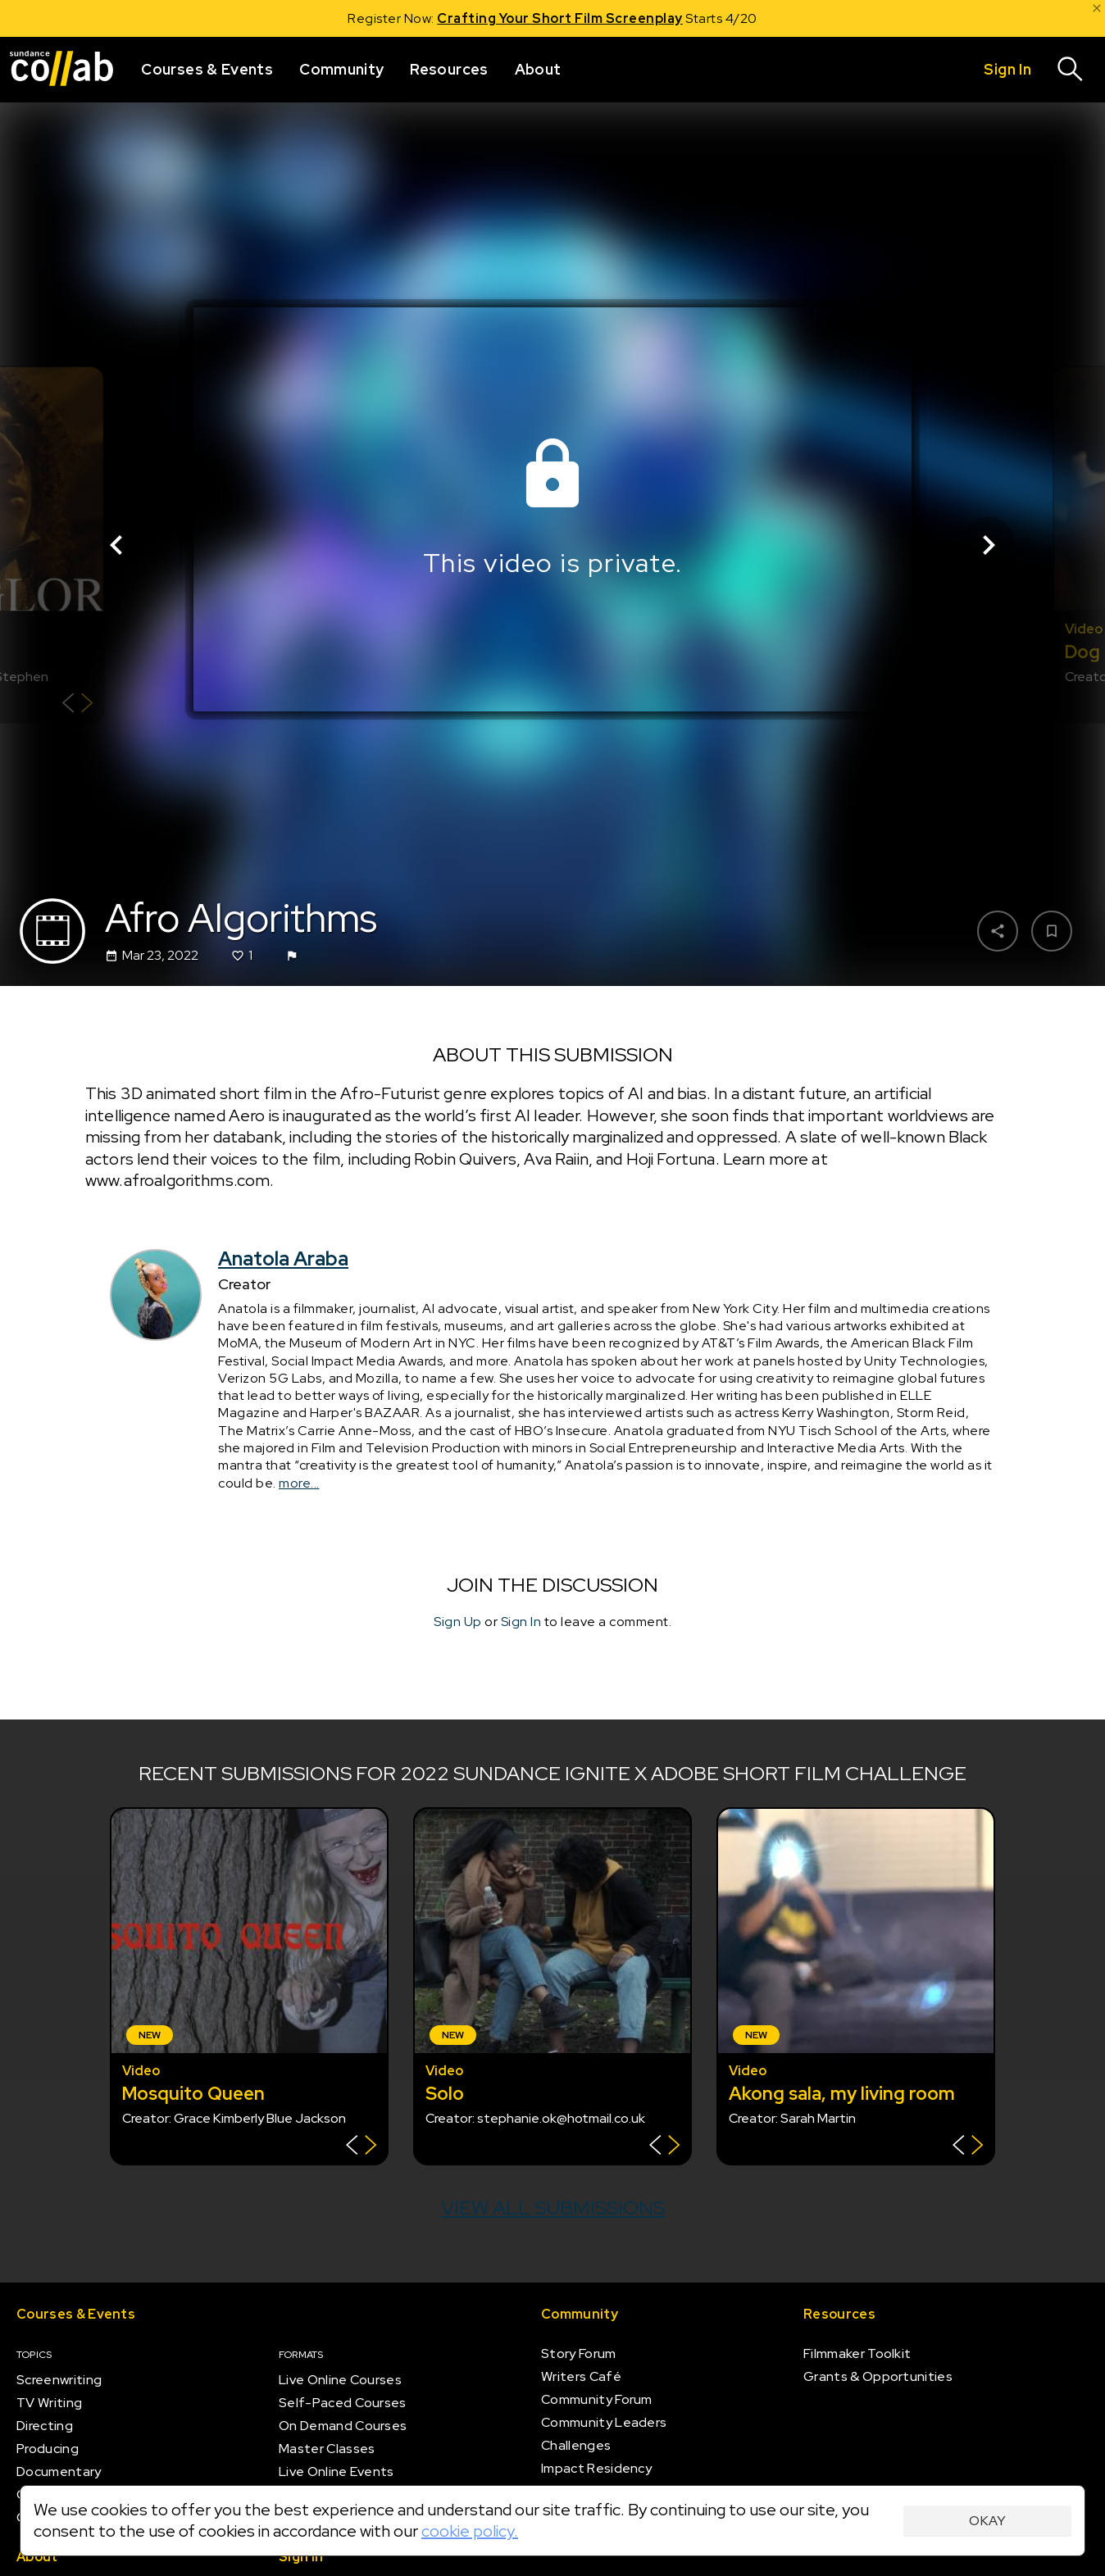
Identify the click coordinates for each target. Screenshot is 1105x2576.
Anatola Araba (283, 1258)
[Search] (1070, 69)
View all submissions (553, 2207)
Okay (987, 2520)
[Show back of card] (77, 705)
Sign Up (458, 1621)
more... (299, 1483)
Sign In (521, 1621)
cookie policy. (469, 2531)
